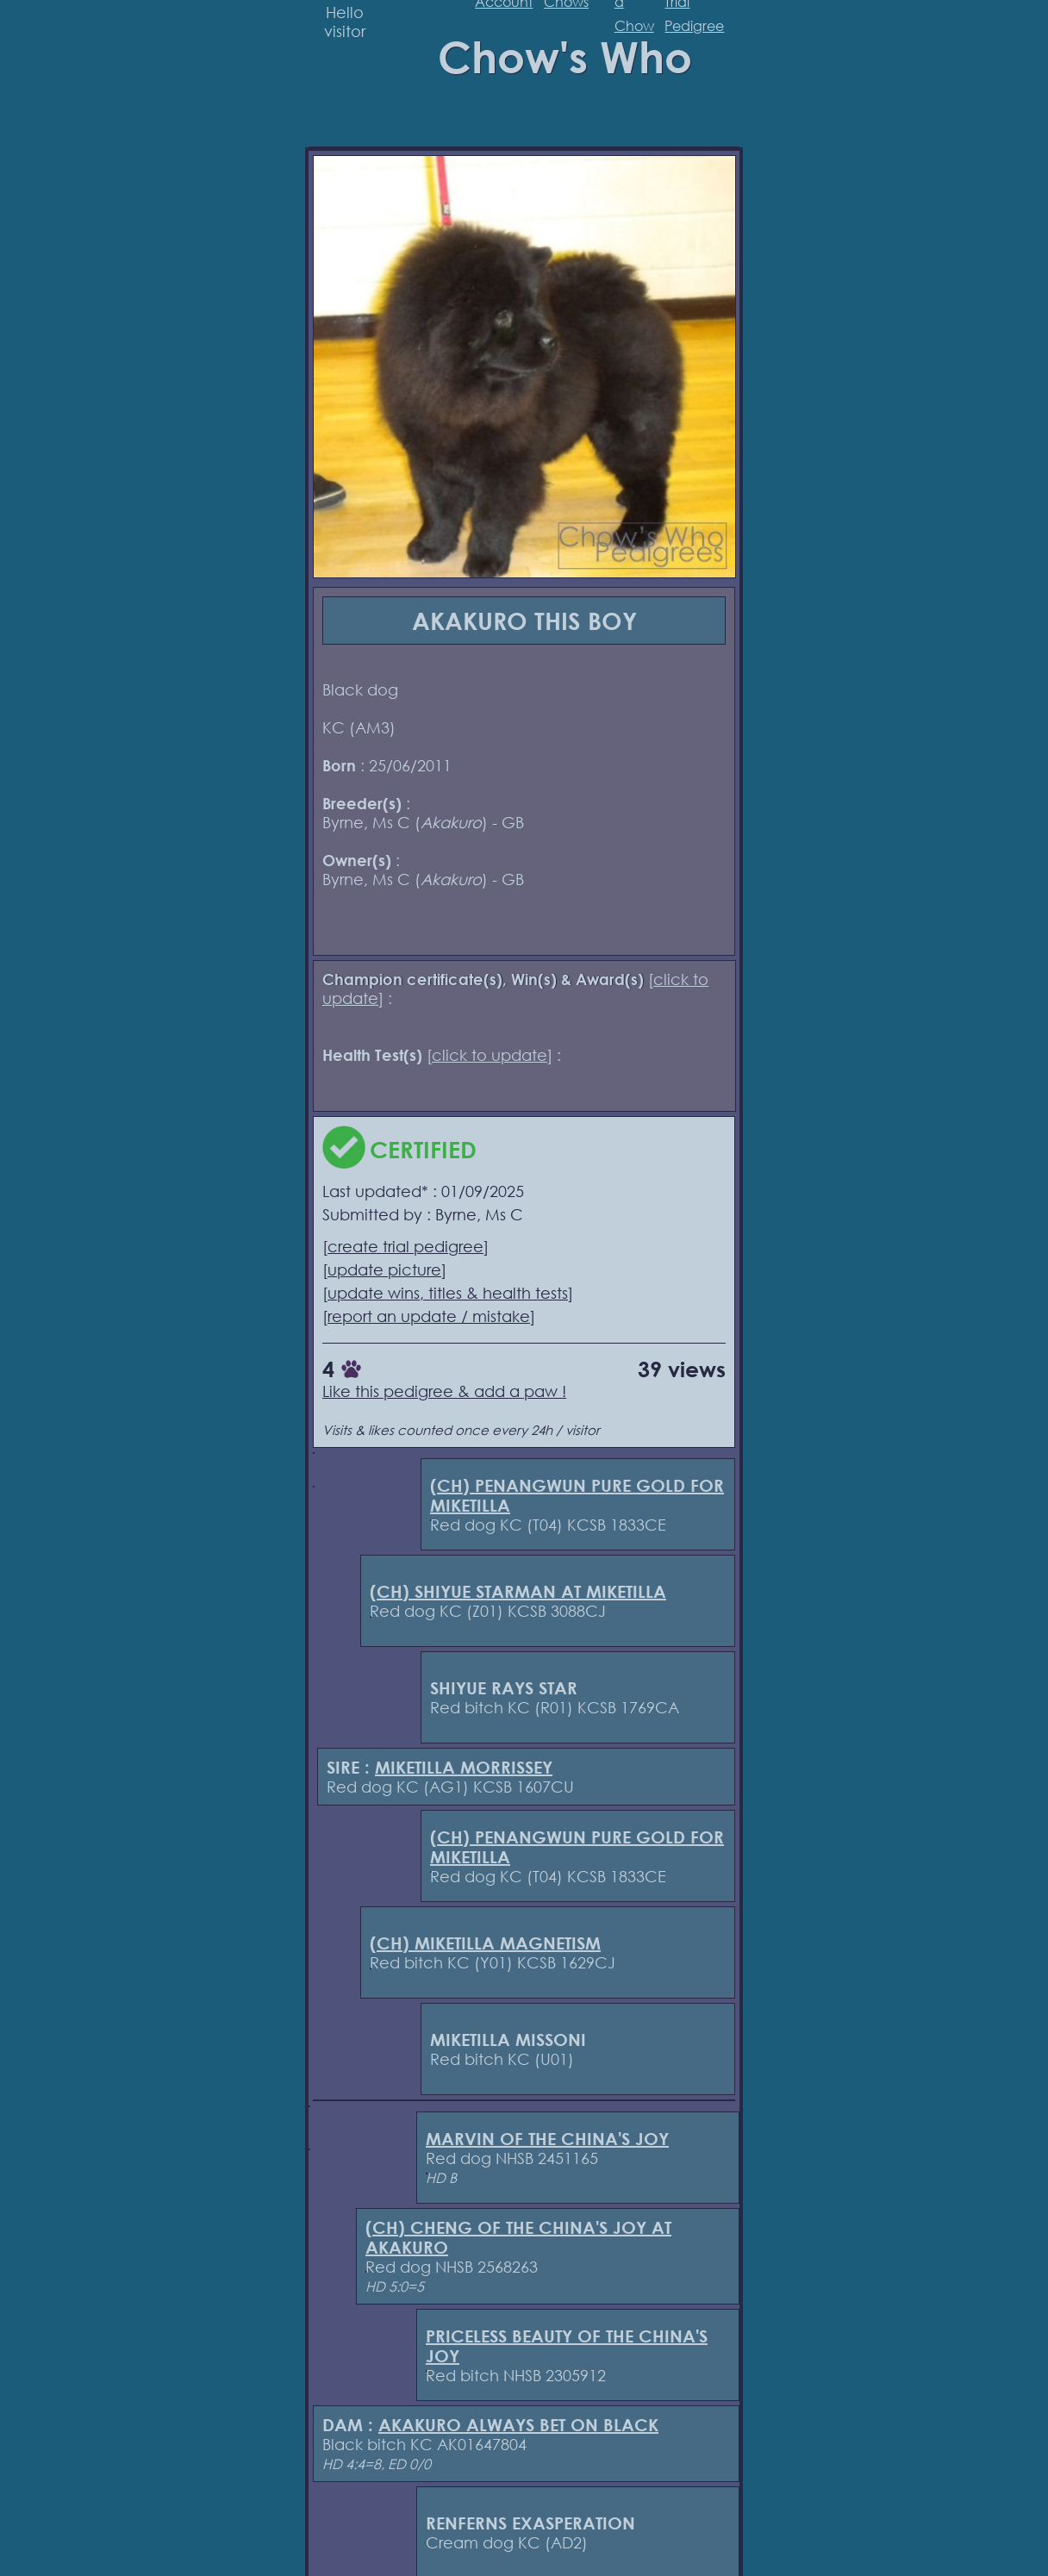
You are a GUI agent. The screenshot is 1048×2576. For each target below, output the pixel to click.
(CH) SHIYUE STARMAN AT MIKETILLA (518, 1591)
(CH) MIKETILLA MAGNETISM (485, 1943)
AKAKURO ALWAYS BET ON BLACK (518, 2425)
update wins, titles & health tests (448, 1292)
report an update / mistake (429, 1316)
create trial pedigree (405, 1246)
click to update (489, 1054)
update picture (384, 1269)
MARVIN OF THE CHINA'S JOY (547, 2139)
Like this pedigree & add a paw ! (444, 1391)
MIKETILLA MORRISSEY (463, 1767)
